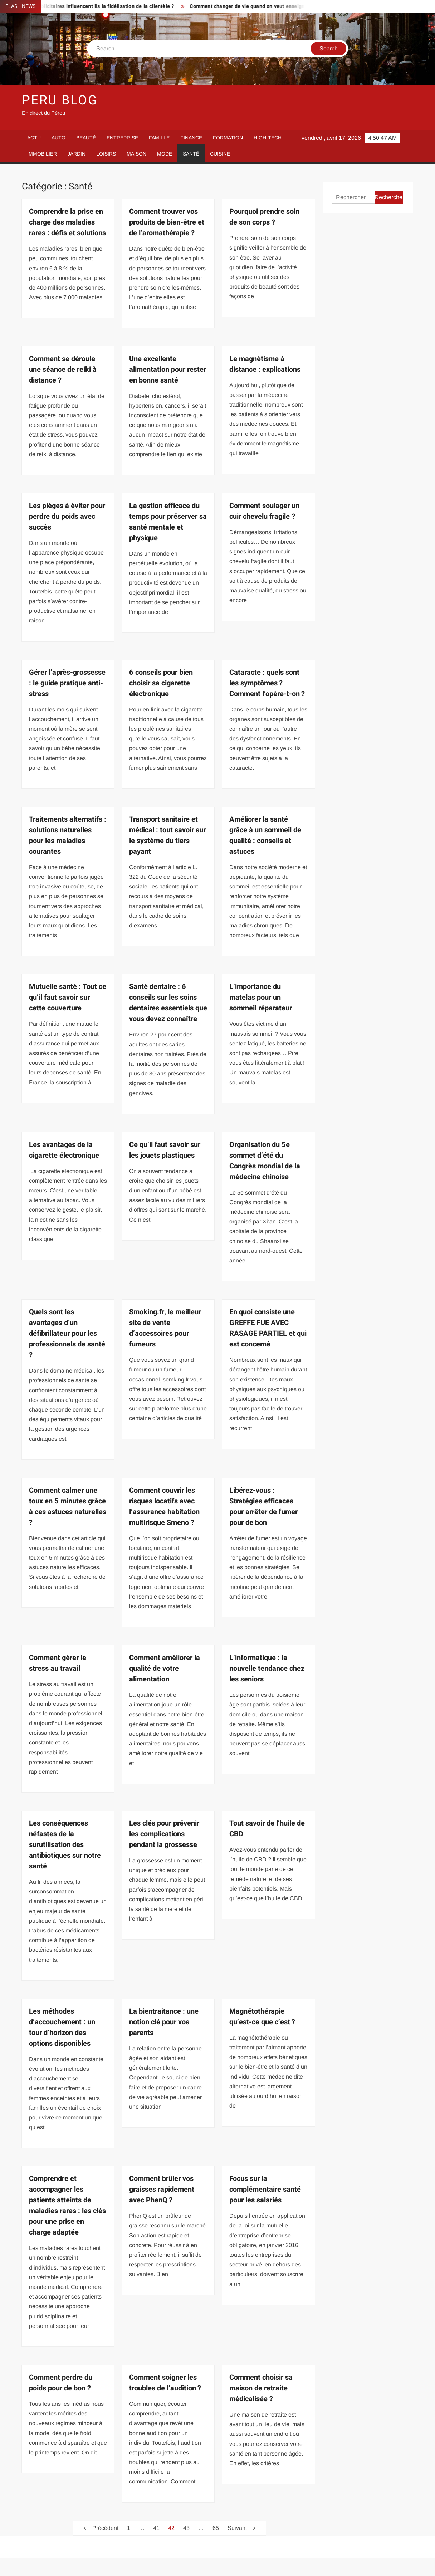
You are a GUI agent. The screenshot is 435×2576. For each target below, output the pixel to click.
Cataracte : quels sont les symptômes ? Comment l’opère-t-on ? (267, 683)
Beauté (86, 138)
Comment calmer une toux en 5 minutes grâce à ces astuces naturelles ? (67, 1506)
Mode (164, 154)
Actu (34, 138)
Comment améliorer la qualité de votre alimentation (164, 1668)
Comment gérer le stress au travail (57, 1663)
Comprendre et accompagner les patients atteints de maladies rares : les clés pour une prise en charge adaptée (67, 2205)
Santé (191, 154)
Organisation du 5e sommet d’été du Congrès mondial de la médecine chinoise (264, 1160)
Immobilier (42, 154)
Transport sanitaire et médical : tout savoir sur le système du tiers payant (167, 835)
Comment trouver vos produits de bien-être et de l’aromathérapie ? (166, 222)
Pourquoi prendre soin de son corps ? (264, 216)
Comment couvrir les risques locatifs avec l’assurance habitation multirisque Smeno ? (164, 1506)
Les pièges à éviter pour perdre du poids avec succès (67, 516)
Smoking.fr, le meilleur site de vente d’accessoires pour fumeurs (165, 1328)
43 (186, 2528)
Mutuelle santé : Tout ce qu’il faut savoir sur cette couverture (67, 997)
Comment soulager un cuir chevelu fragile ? (264, 511)
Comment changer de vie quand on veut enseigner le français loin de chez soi (290, 6)
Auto (58, 138)
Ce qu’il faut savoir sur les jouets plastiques (164, 1150)
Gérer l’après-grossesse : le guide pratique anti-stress (67, 683)
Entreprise (122, 138)
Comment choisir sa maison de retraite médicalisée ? (261, 2388)
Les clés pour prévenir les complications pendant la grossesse (164, 1834)
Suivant (237, 2528)
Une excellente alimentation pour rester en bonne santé (167, 369)
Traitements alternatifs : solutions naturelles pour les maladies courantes (67, 835)
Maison (136, 154)
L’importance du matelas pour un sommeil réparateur (260, 997)
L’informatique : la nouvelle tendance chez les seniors (266, 1668)
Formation (228, 138)
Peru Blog (60, 100)
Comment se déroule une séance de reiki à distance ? (63, 369)
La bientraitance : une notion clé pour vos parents (164, 2022)
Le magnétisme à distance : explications (264, 364)
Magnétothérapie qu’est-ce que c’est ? (262, 2016)
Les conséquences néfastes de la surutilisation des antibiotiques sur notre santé (65, 1844)
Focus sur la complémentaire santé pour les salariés (265, 2189)
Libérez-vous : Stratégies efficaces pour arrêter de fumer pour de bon (263, 1506)
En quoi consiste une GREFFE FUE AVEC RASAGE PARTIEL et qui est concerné (268, 1328)
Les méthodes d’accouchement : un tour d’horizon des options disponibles (62, 2027)
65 (215, 2528)
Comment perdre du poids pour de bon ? (60, 2382)
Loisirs (106, 154)
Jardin (76, 154)
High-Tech (268, 138)
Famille (159, 138)
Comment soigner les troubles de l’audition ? (165, 2382)
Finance (191, 138)
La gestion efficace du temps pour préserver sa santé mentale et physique (168, 522)
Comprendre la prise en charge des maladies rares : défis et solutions (67, 222)
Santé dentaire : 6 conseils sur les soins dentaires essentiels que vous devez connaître (168, 1002)
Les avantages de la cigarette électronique (64, 1150)
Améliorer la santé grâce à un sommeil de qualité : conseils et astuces (265, 835)
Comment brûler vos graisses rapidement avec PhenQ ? (161, 2189)
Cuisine (220, 154)
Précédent (105, 2528)
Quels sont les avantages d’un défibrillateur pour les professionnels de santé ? (67, 1333)
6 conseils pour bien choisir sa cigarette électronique (161, 683)
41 (156, 2528)
